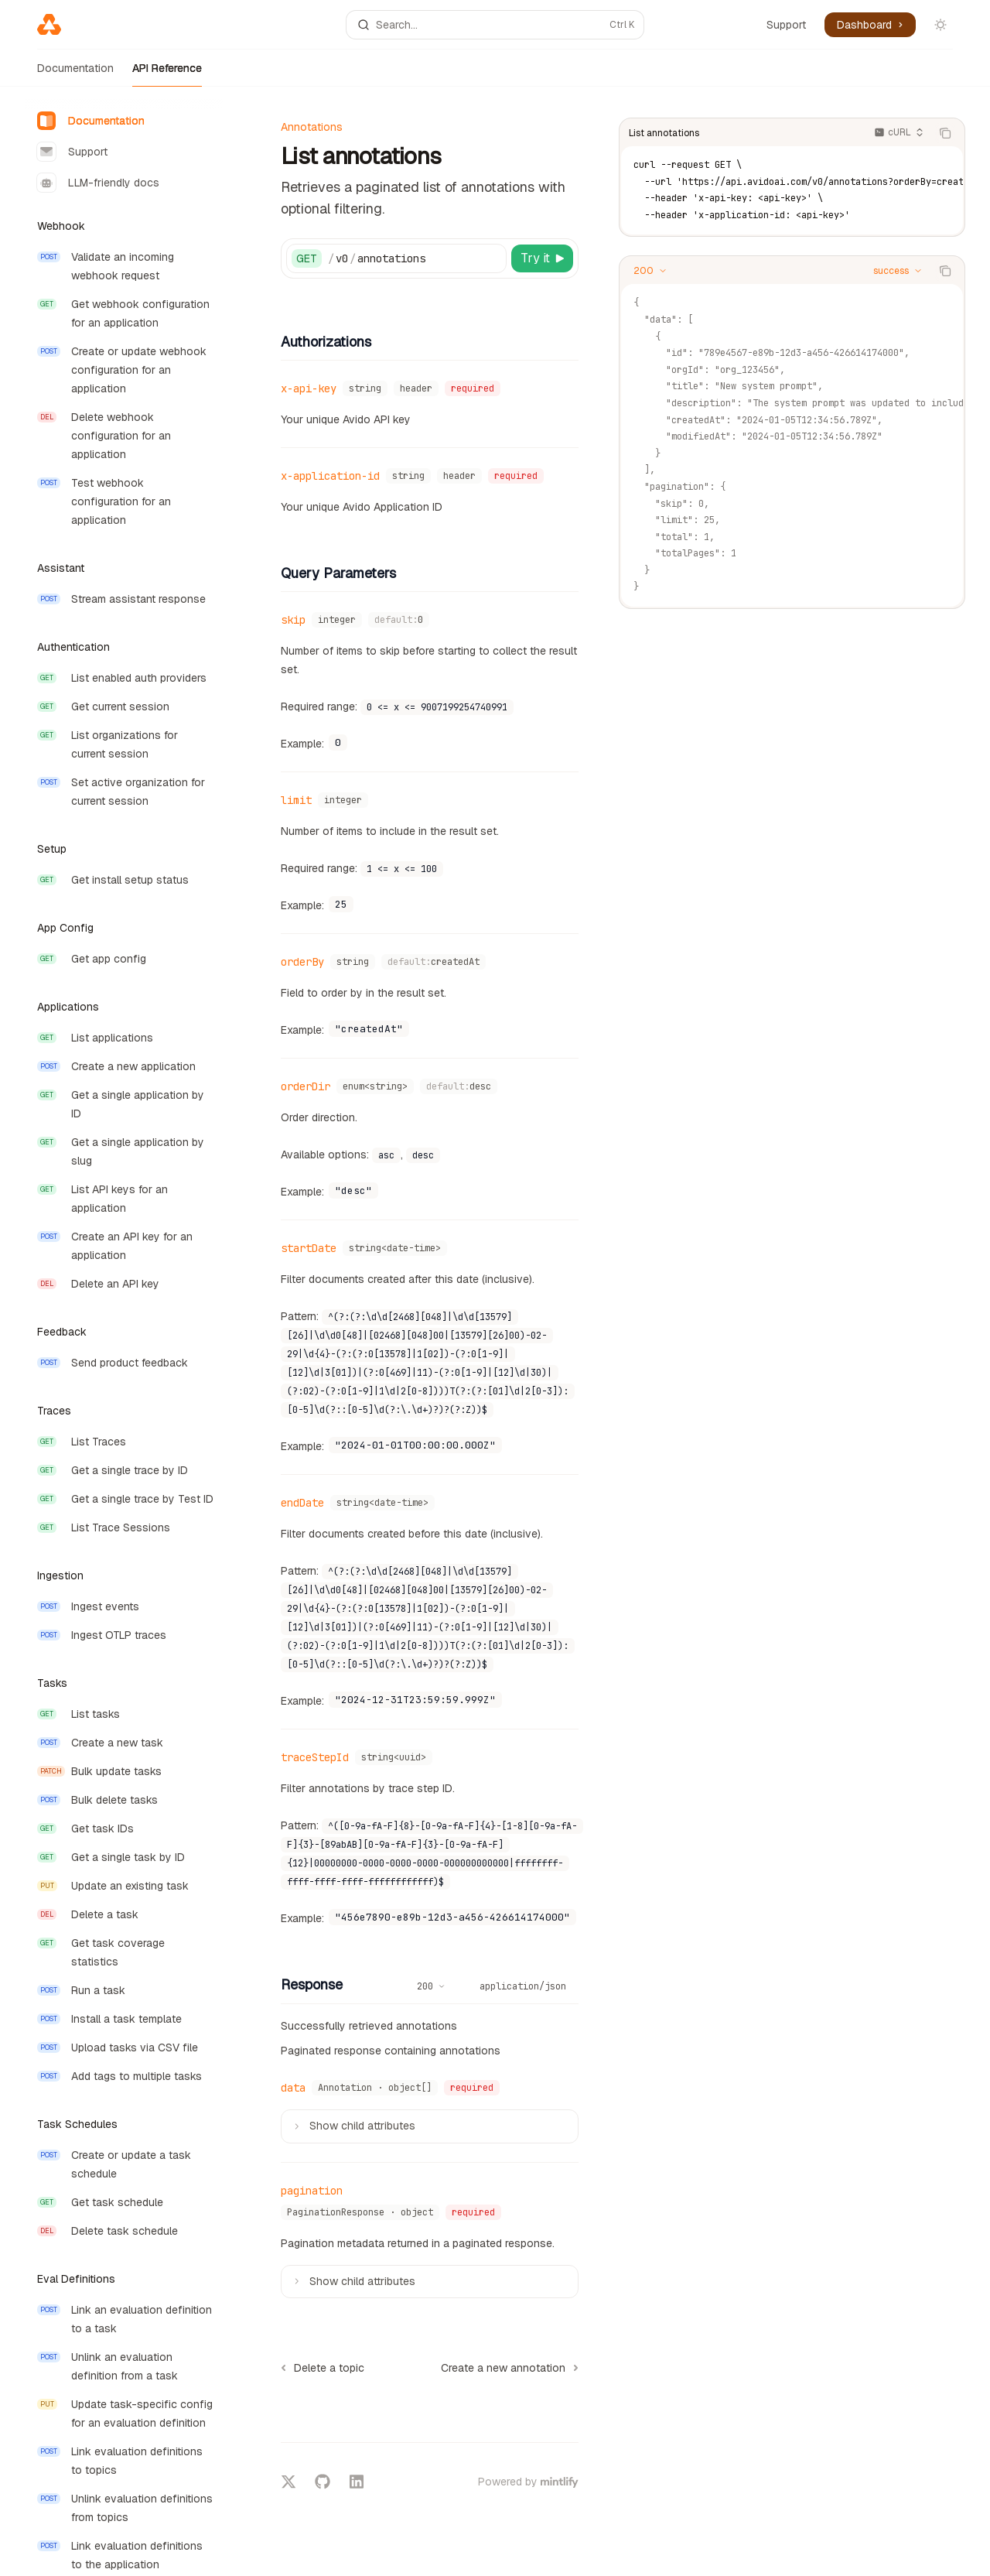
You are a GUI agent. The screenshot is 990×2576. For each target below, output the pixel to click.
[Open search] (495, 25)
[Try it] (542, 258)
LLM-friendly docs (98, 182)
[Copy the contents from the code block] (945, 133)
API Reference (167, 74)
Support (786, 25)
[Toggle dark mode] (940, 24)
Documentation (75, 74)
